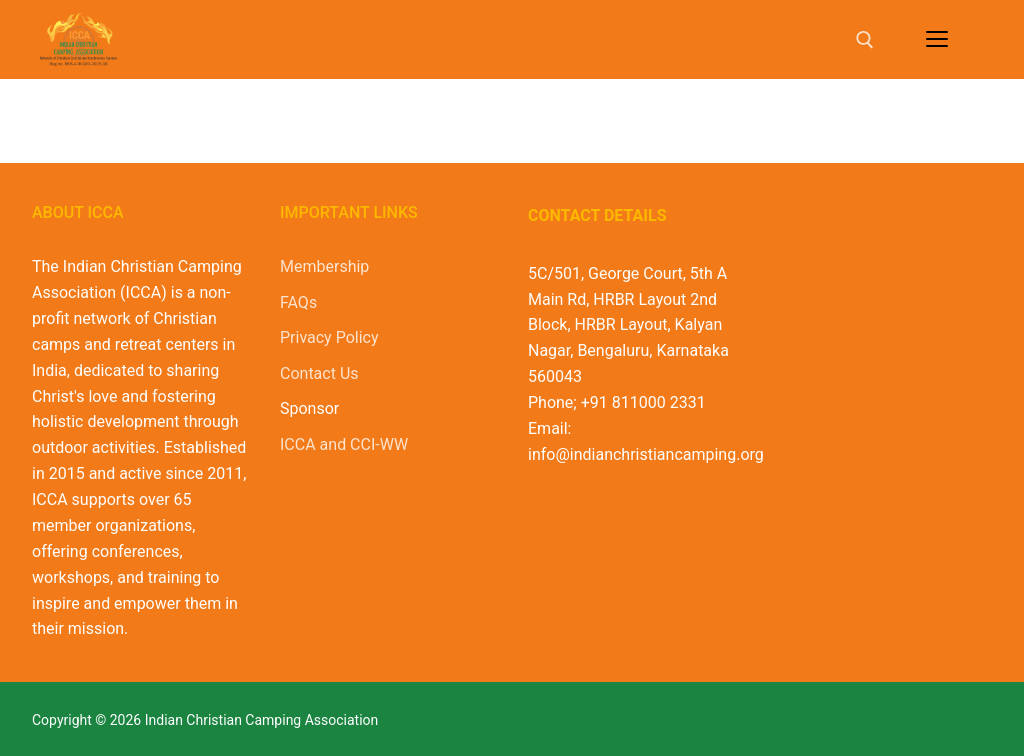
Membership (324, 266)
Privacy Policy (329, 337)
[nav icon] (937, 40)
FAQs (298, 302)
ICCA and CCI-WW (344, 444)
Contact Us (319, 373)
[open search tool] (865, 40)
